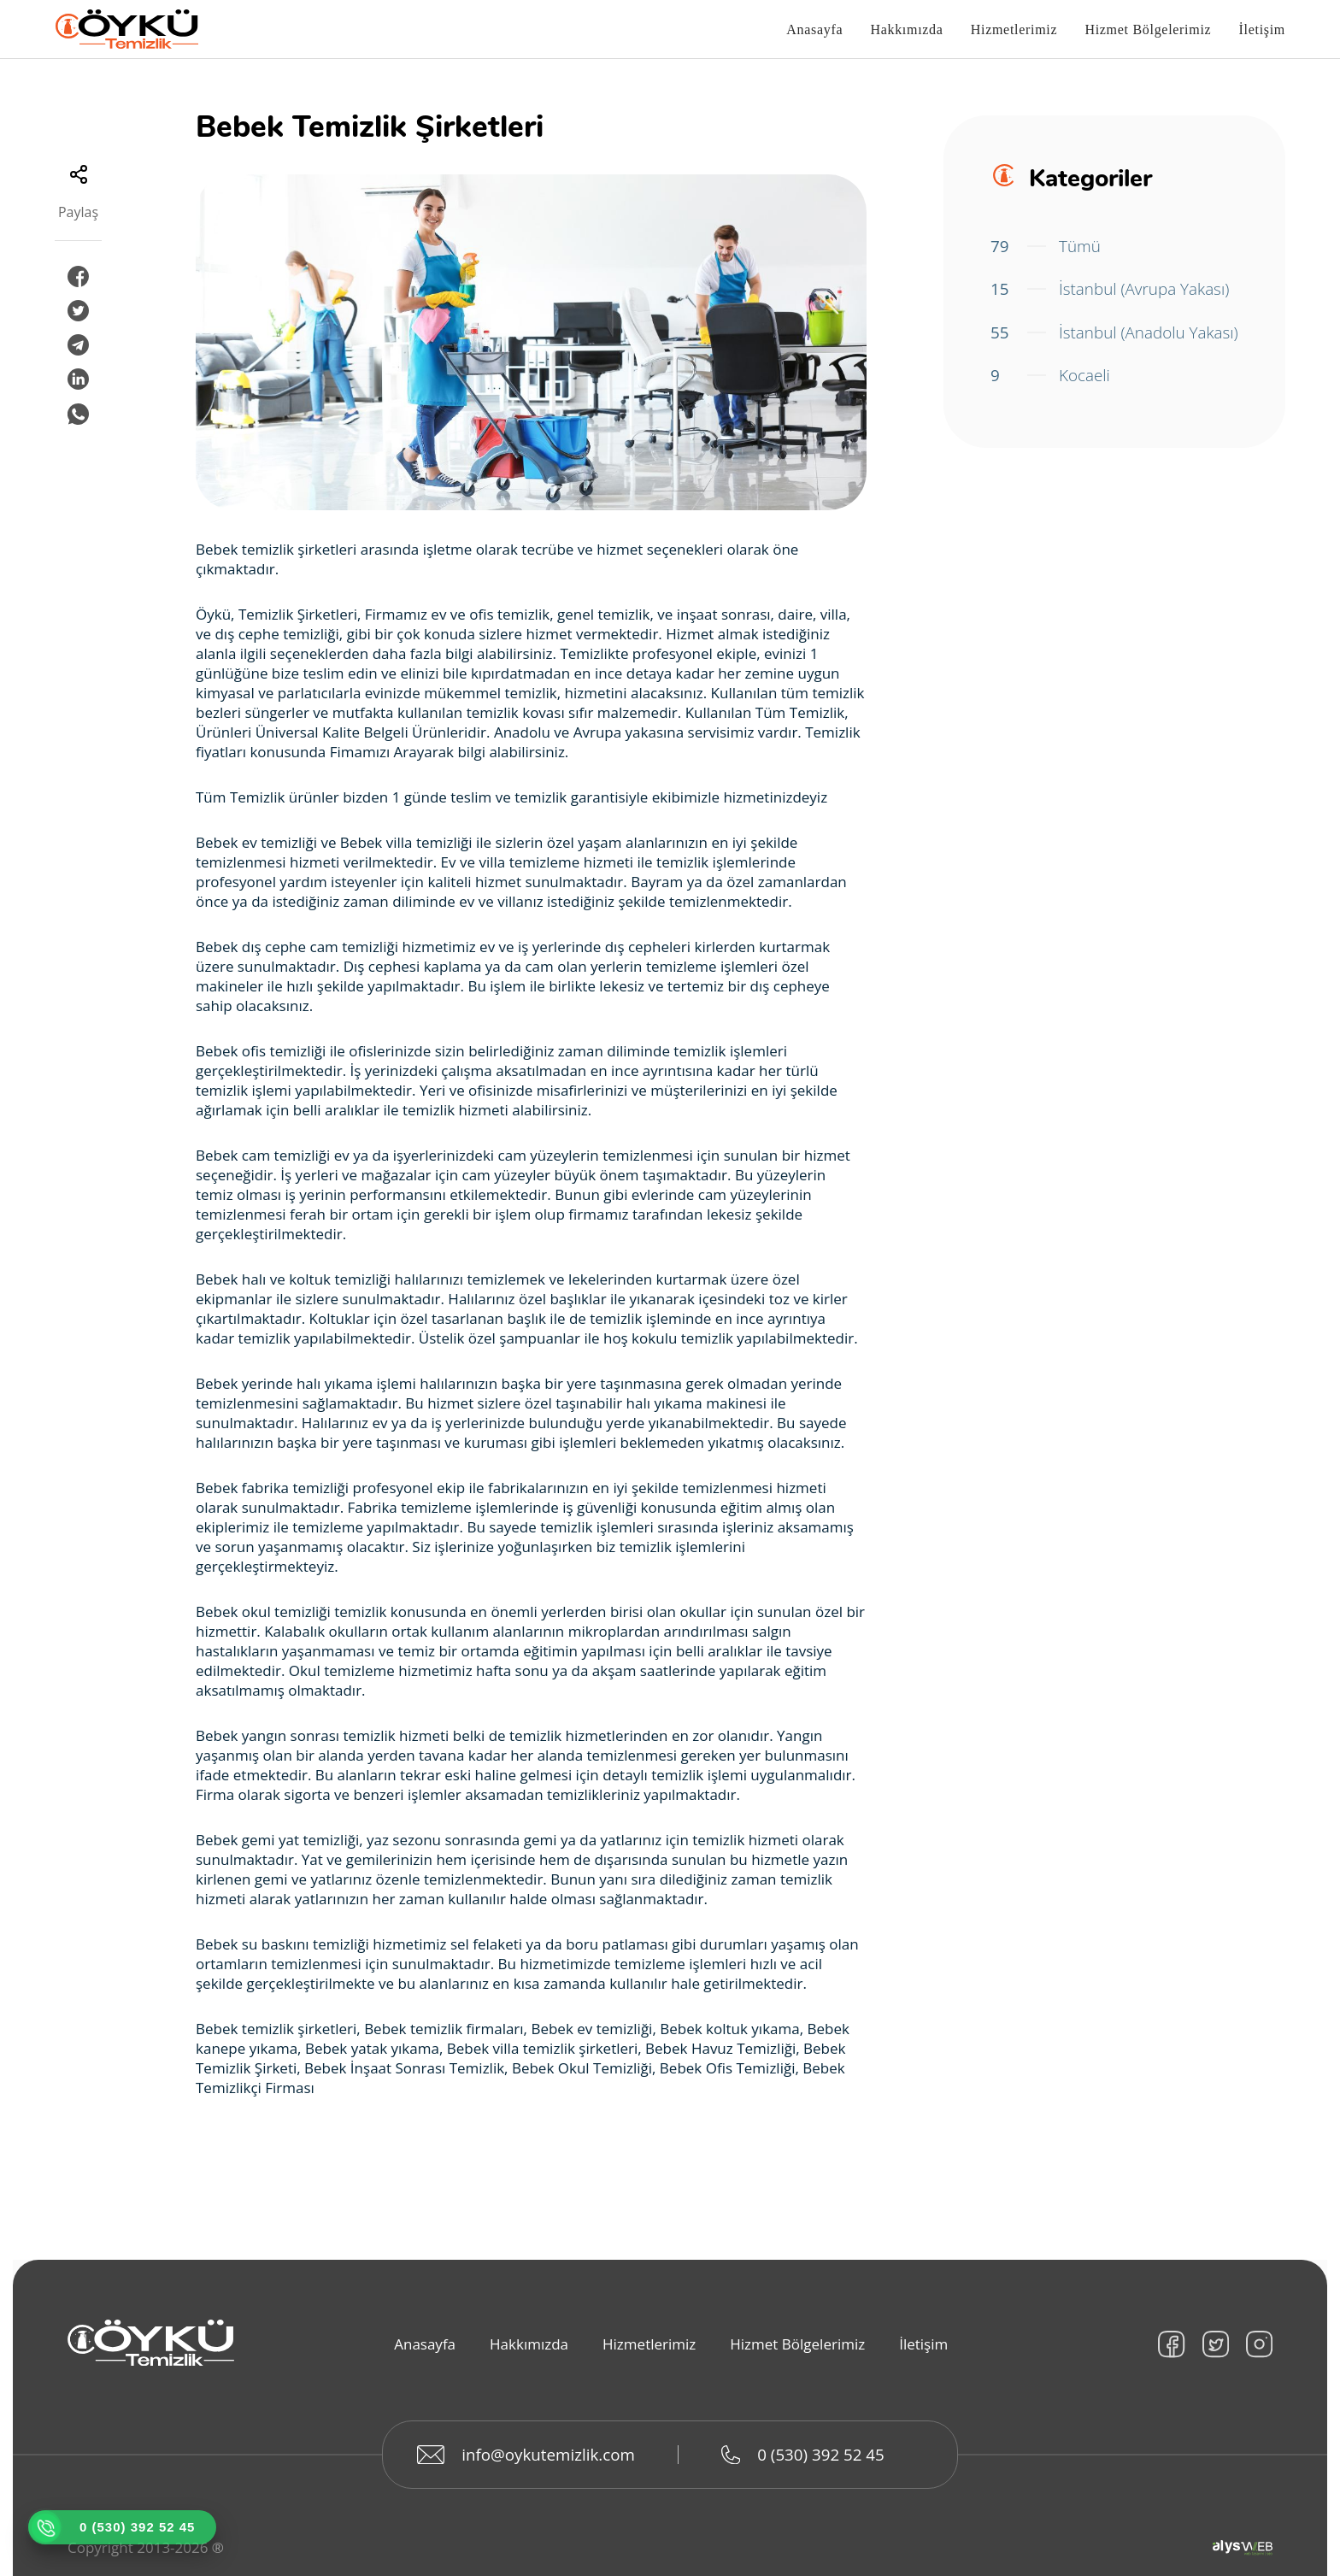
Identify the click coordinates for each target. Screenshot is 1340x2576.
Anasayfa (814, 30)
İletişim (1262, 30)
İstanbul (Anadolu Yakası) (1088, 345)
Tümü (1045, 246)
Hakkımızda (906, 30)
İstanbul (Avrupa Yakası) (1110, 289)
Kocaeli (1050, 402)
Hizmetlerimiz (1014, 30)
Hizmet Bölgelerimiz (1147, 30)
